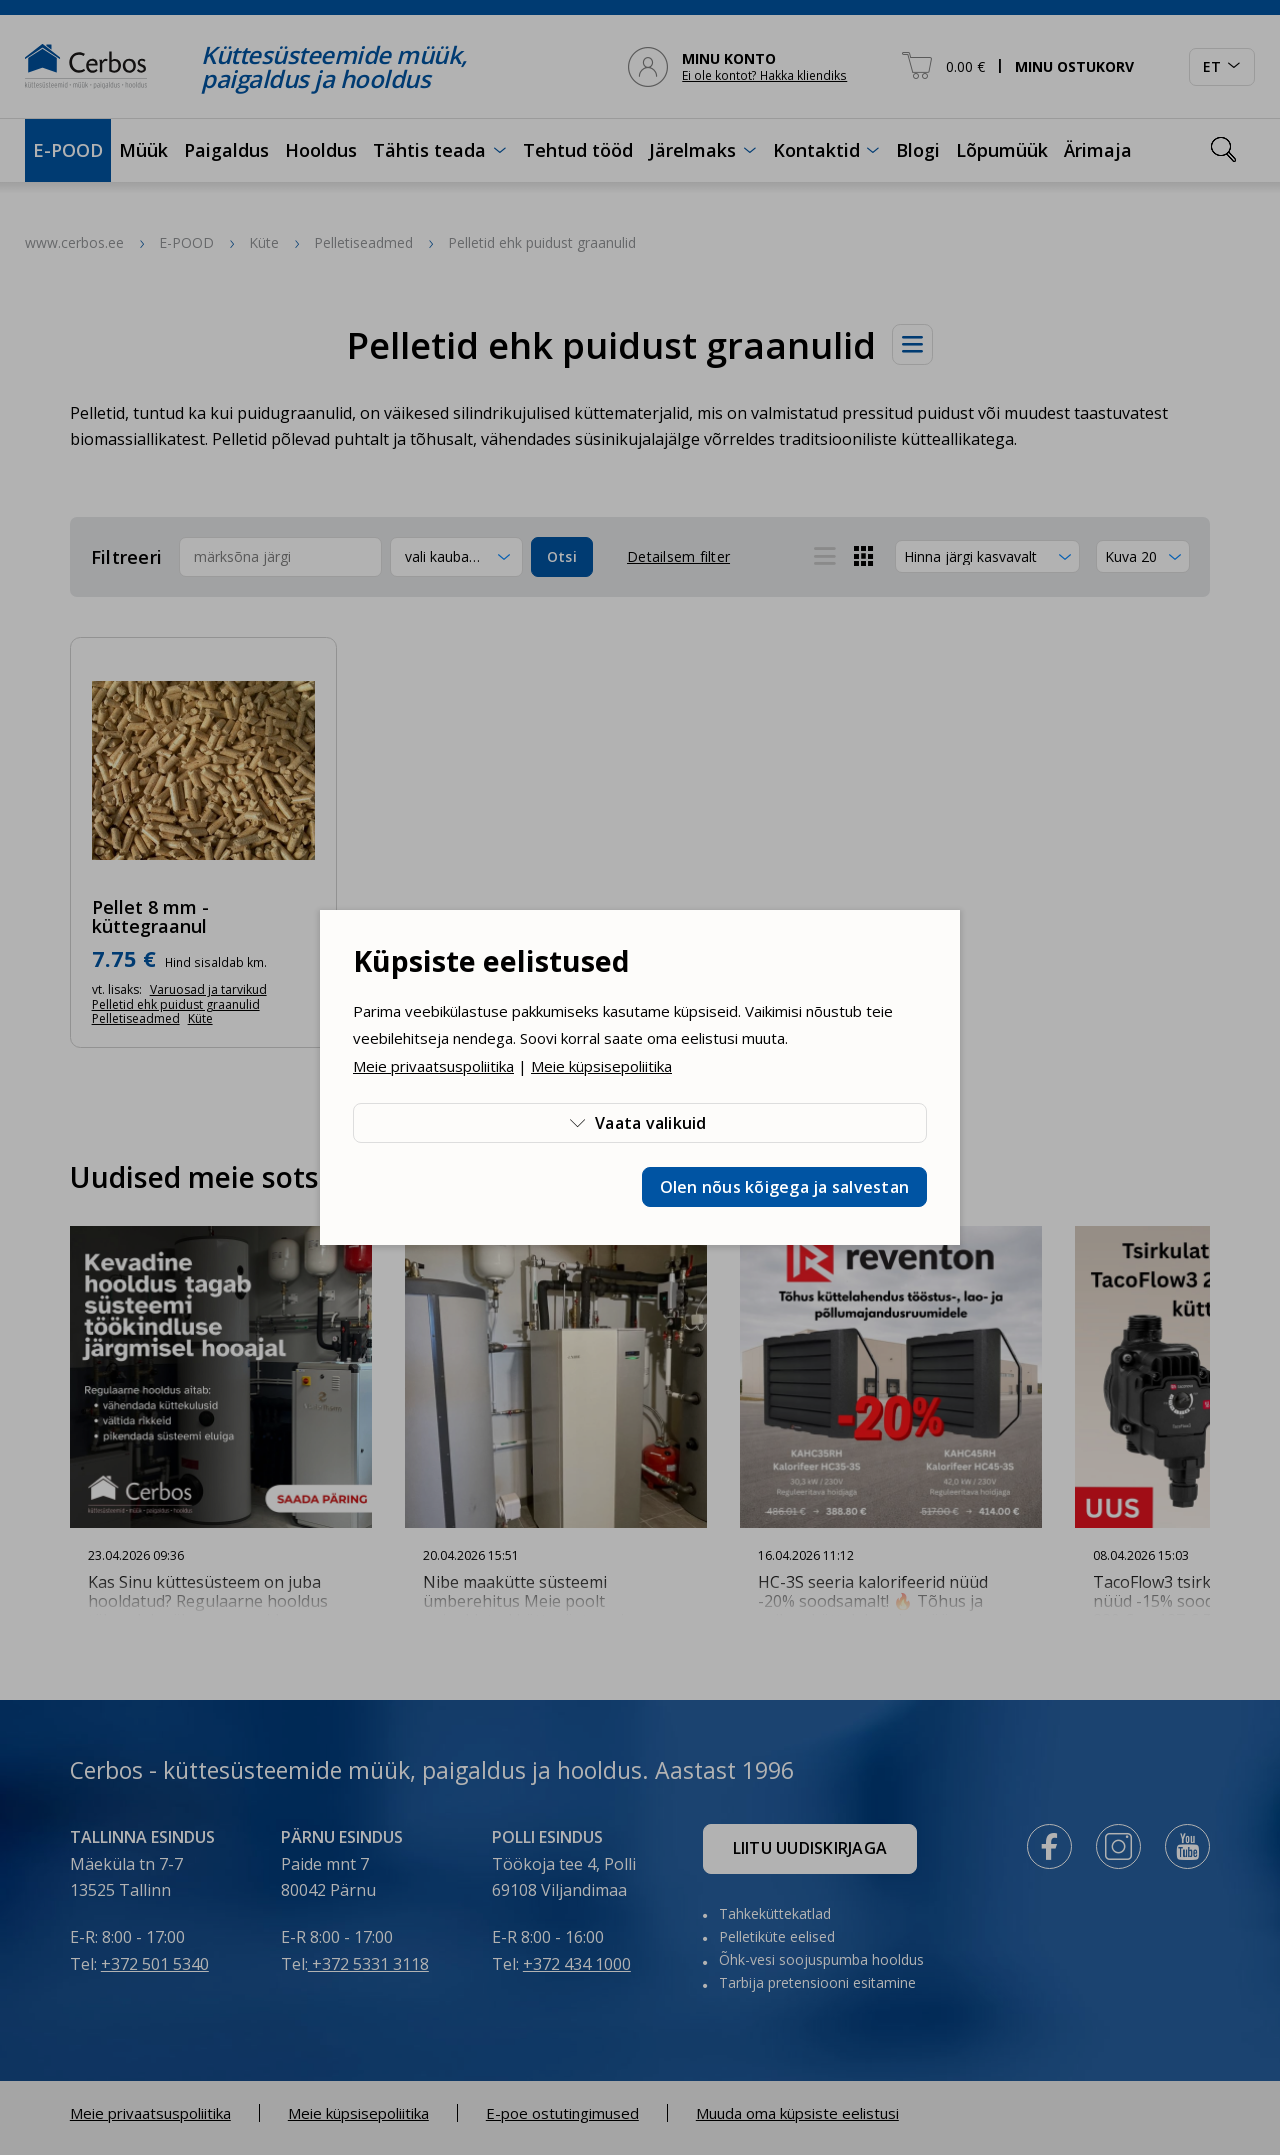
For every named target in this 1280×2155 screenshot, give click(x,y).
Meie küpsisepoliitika (601, 1066)
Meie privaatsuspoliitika (433, 1066)
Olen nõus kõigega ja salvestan (785, 1187)
